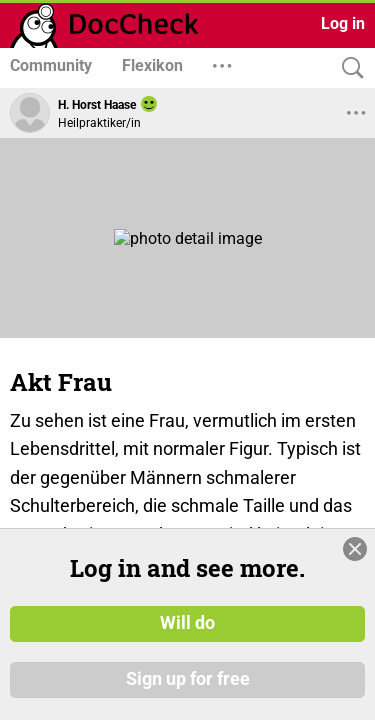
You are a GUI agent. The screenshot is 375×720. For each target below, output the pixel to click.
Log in (343, 23)
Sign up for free (188, 679)
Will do (187, 623)
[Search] (348, 68)
